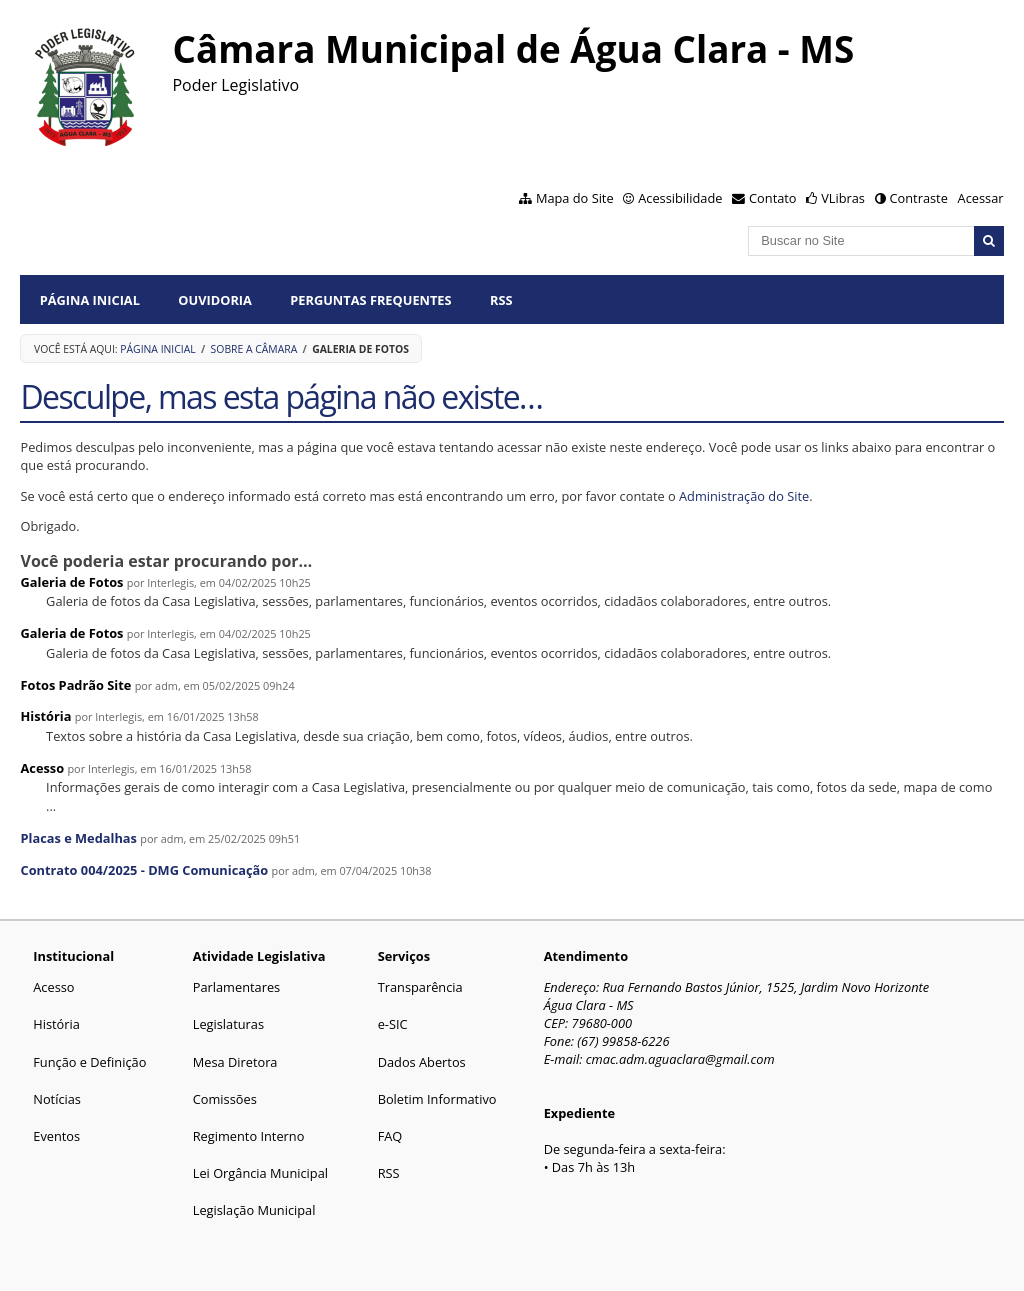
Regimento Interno (249, 1136)
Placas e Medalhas (78, 838)
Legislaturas (228, 1024)
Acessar (981, 198)
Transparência (420, 987)
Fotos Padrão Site (75, 685)
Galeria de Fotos (71, 582)
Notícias (57, 1099)
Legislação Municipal (254, 1210)
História (45, 716)
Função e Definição (89, 1062)
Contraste (918, 198)
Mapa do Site (575, 198)
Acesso (42, 768)
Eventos (56, 1136)
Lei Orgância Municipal (260, 1173)
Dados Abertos (422, 1062)
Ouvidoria (215, 300)
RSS (501, 300)
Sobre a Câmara (254, 349)
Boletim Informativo (437, 1099)
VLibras (843, 198)
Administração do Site (744, 496)
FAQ (390, 1136)
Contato (773, 198)
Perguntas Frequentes (370, 300)
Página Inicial (90, 300)
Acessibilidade (680, 198)
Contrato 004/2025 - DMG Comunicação (144, 870)
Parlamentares (236, 987)
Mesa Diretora (235, 1062)
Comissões (225, 1099)
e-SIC (393, 1024)
